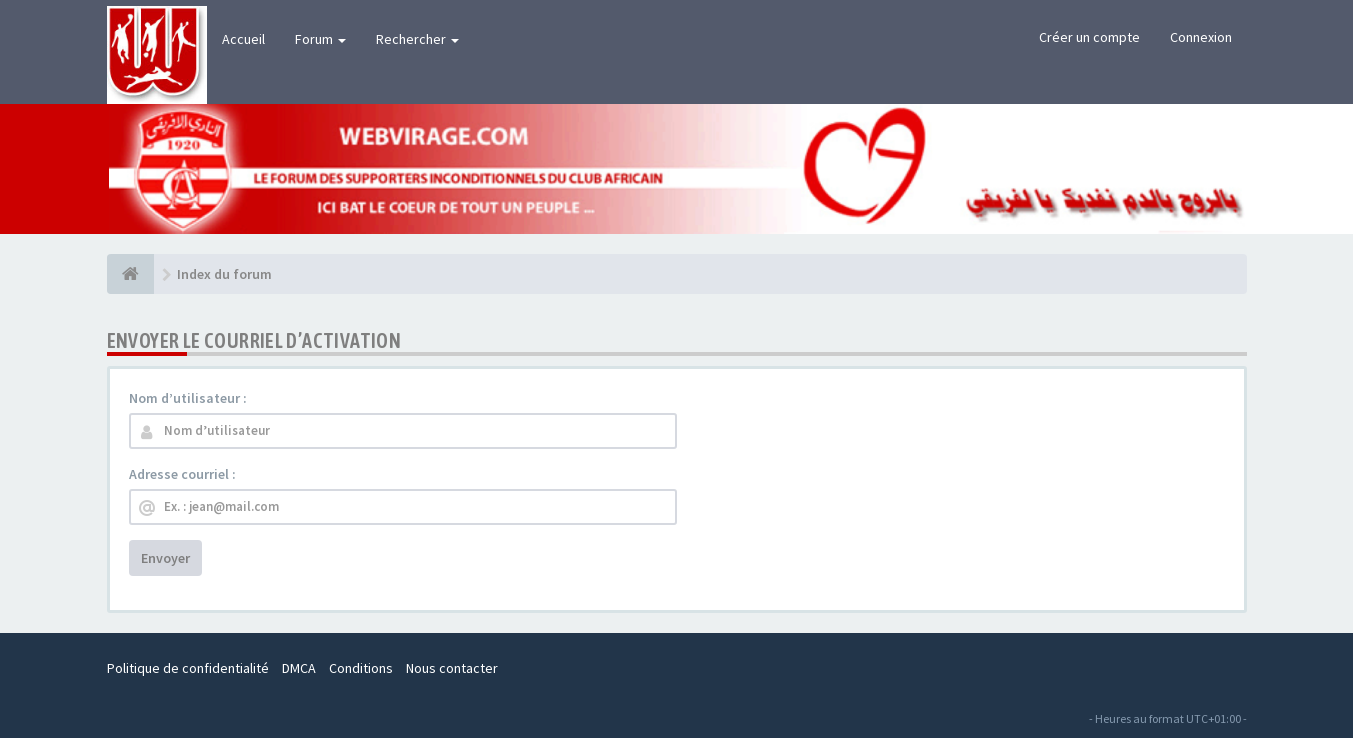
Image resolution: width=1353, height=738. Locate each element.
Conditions (361, 668)
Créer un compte (1089, 37)
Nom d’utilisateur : (188, 398)
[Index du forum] (130, 274)
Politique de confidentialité (188, 668)
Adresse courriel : (182, 474)
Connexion (1201, 37)
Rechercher (417, 39)
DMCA (299, 668)
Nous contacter (452, 668)
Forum (320, 39)
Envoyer (165, 558)
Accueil (243, 39)
